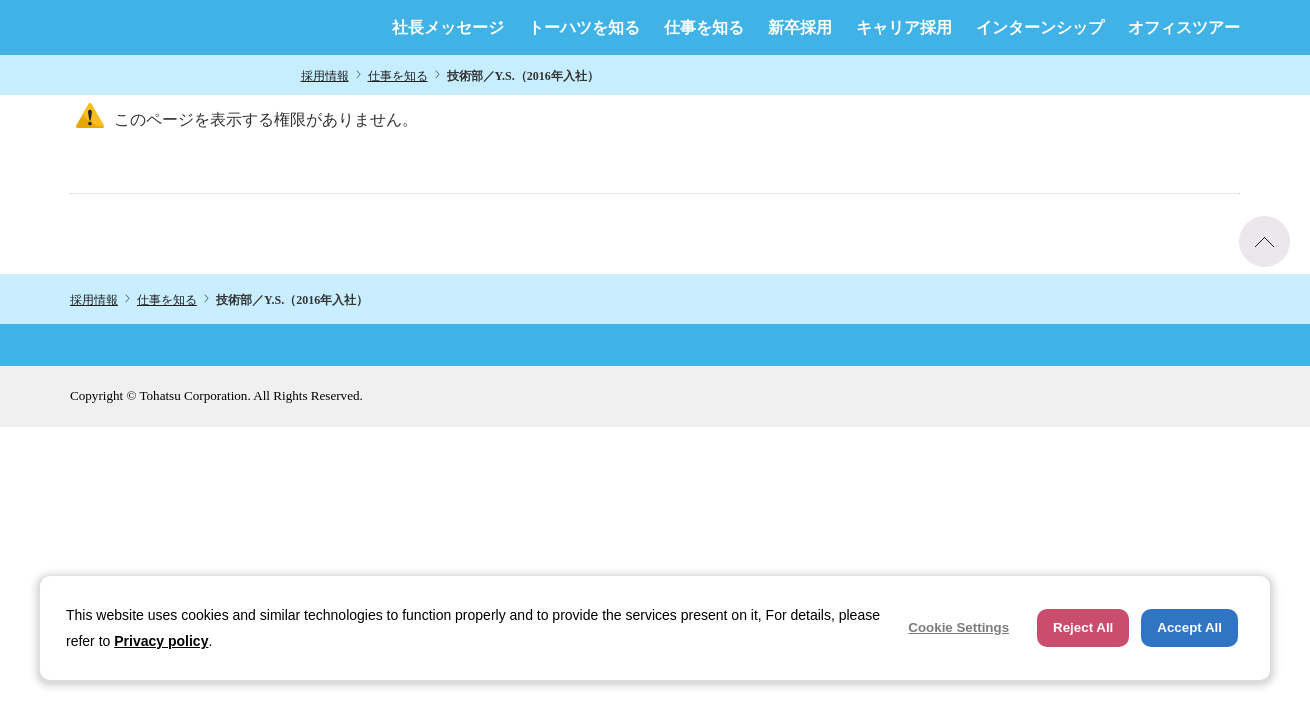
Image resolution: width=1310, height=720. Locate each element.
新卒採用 (800, 28)
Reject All (1083, 627)
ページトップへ (1264, 241)
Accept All (1189, 627)
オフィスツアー (1184, 28)
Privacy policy (161, 641)
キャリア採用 (904, 28)
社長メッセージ (448, 28)
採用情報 (325, 76)
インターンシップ (1040, 28)
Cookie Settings (958, 627)
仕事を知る (704, 28)
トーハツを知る (584, 28)
